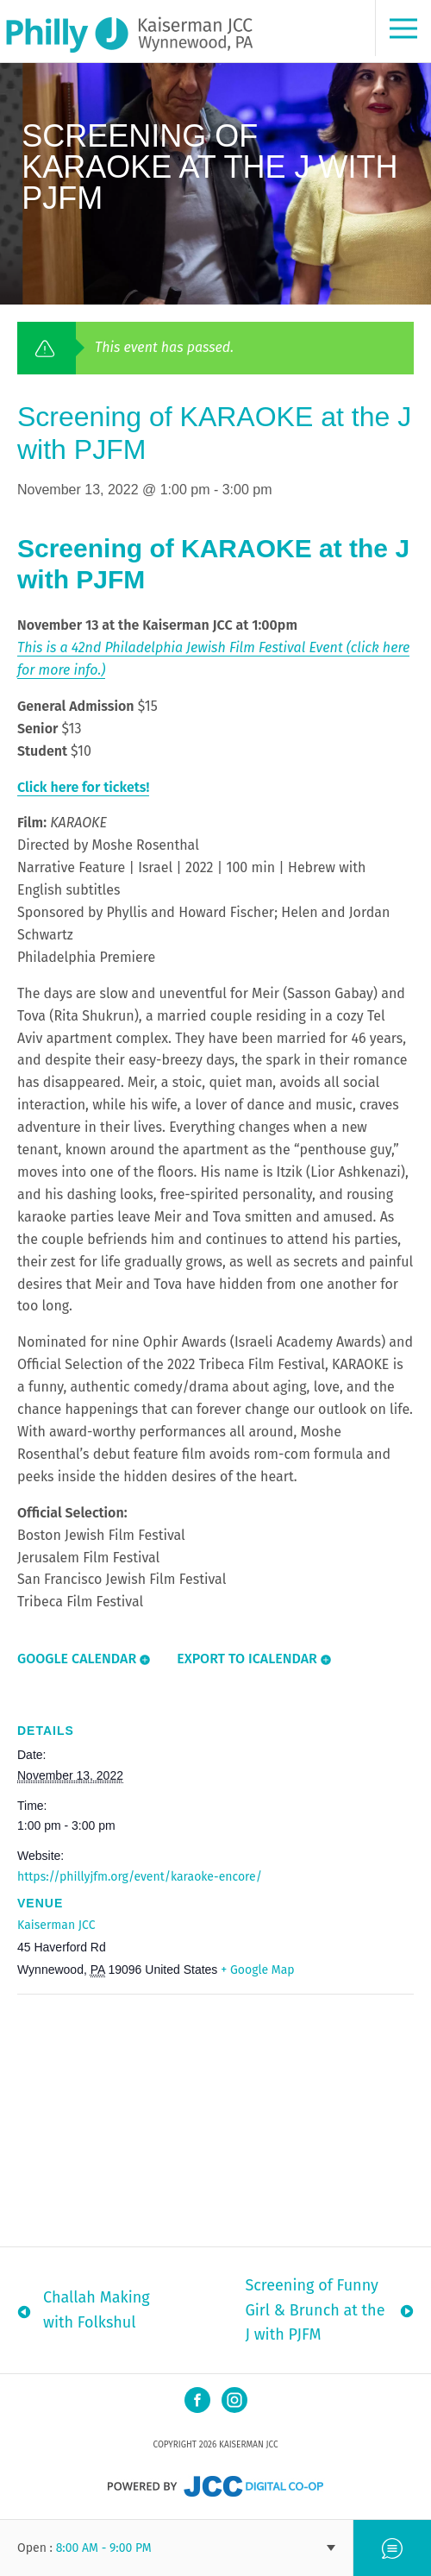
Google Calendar (76, 1658)
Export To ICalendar (247, 1658)
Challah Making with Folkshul (96, 2310)
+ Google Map (257, 1970)
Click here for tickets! (83, 787)
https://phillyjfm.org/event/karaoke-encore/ (139, 1876)
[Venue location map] (215, 2119)
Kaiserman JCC (56, 1925)
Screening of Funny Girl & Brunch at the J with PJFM (314, 2310)
